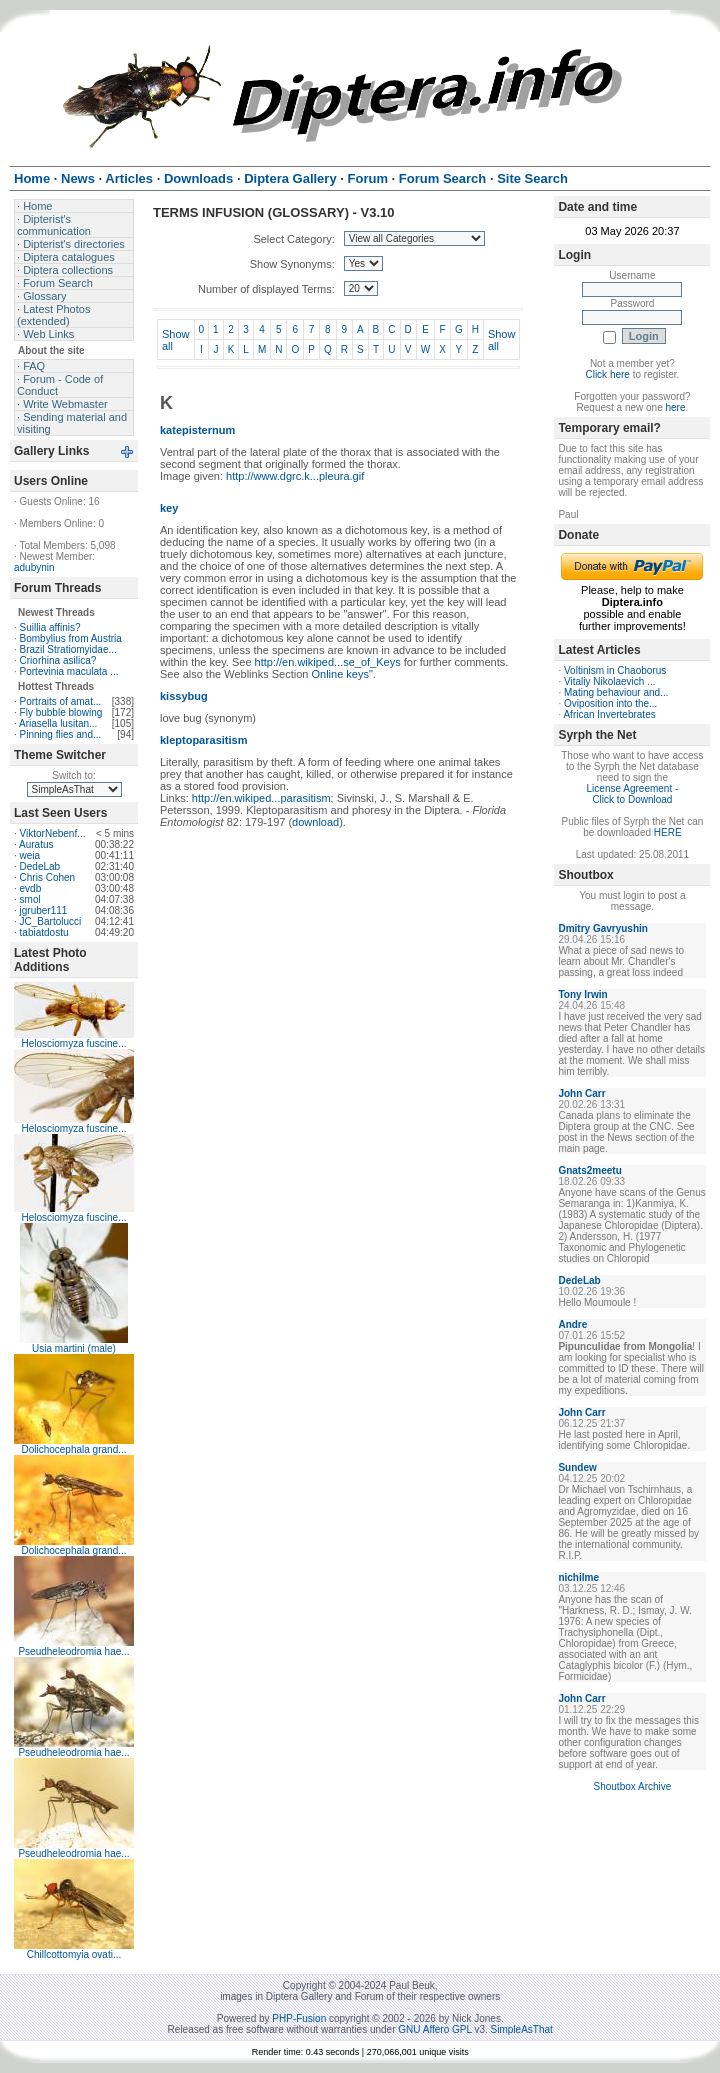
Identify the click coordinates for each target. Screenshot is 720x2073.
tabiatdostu (44, 932)
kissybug (184, 696)
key (169, 508)
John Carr (581, 1093)
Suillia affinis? (50, 627)
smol (30, 899)
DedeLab (40, 866)
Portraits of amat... (61, 701)
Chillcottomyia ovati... (74, 1954)
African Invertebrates (609, 714)
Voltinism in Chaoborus (615, 670)
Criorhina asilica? (58, 660)
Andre (572, 1324)
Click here (607, 374)
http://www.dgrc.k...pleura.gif (295, 476)
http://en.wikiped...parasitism (261, 798)
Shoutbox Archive (633, 1786)
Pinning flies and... (61, 734)
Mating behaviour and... (616, 692)
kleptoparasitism (203, 740)
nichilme (578, 1577)
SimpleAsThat (522, 2029)
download (315, 822)
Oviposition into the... (610, 703)
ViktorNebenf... (53, 833)
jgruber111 (44, 910)
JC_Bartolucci (51, 921)
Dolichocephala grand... (73, 1449)
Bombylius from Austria (71, 638)
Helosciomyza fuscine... (73, 1043)
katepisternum (197, 430)
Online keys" (341, 674)
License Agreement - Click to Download (633, 794)
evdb (31, 888)
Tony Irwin (582, 994)
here (676, 407)
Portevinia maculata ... (69, 671)
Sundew (577, 1467)
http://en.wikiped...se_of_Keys (328, 662)
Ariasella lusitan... (58, 723)
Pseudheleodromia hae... (73, 1651)
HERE (668, 832)
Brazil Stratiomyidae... (68, 649)
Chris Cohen (48, 877)
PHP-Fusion (299, 2018)
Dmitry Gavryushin (602, 928)
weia (30, 855)
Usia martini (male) (74, 1348)
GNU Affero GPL (434, 2029)
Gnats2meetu (589, 1170)
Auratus (36, 844)
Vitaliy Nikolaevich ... (610, 681)
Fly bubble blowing (61, 712)
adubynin (34, 567)
